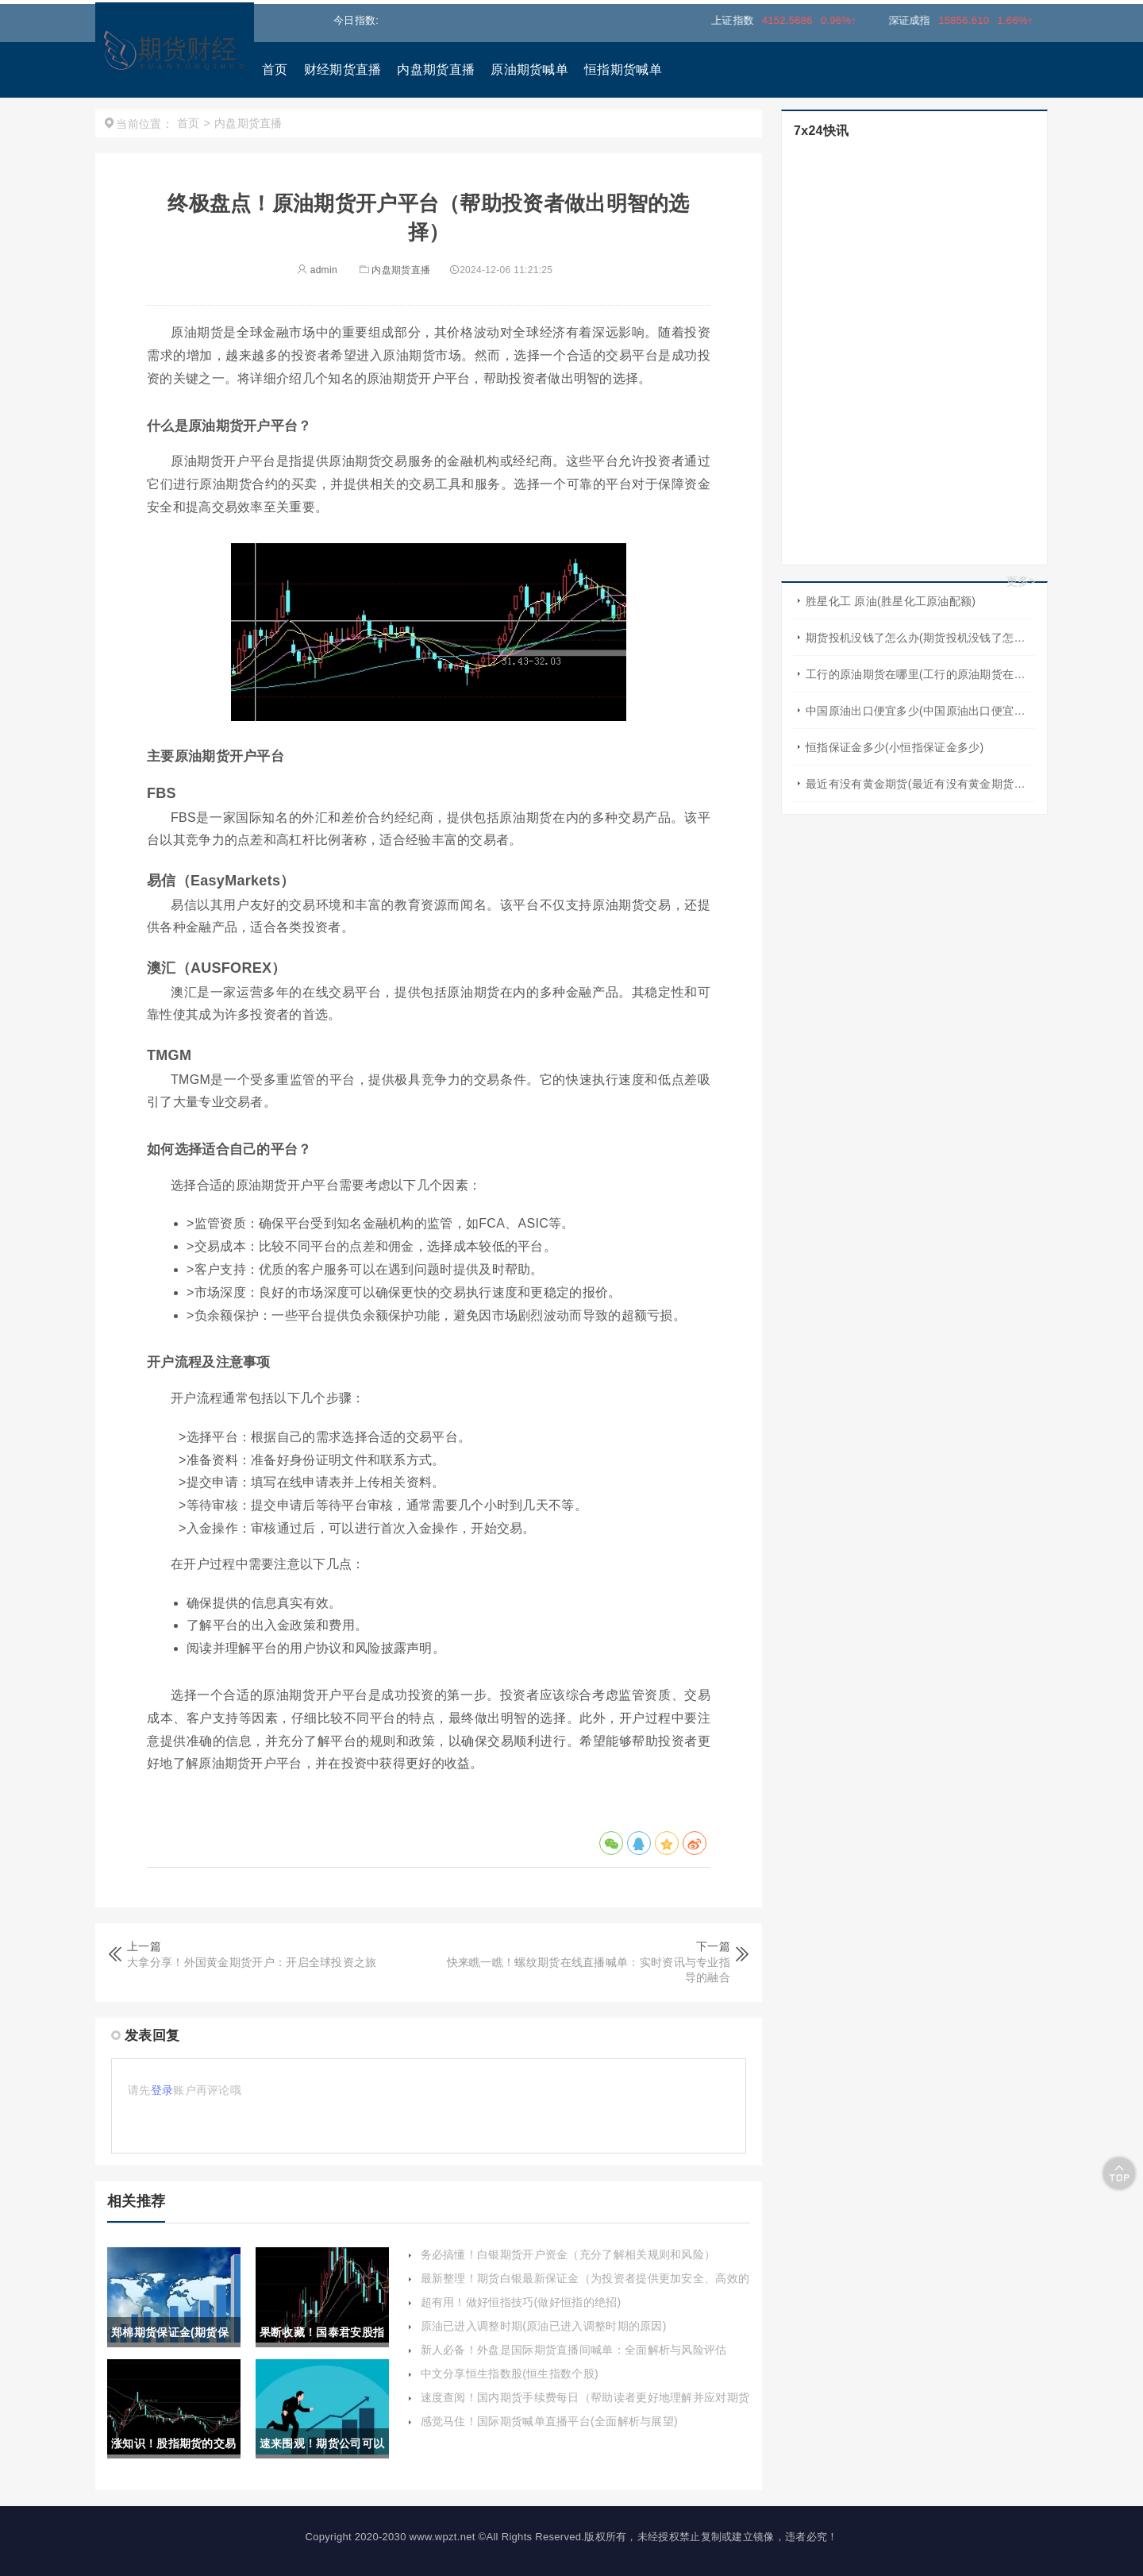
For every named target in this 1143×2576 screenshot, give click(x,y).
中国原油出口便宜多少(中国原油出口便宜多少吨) (920, 710)
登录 (162, 2090)
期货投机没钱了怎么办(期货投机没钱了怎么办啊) (920, 637)
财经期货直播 (343, 69)
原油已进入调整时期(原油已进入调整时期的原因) (544, 2326)
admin (317, 270)
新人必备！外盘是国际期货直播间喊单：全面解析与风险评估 (574, 2349)
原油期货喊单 (529, 69)
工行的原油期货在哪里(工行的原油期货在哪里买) (920, 674)
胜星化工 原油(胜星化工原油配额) (891, 601)
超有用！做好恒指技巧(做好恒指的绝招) (521, 2302)
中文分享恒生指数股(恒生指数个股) (509, 2373)
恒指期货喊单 (623, 69)
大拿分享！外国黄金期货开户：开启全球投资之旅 (252, 1962)
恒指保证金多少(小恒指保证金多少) (894, 747)
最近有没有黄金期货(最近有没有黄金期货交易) (920, 783)
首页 (275, 69)
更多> (1021, 581)
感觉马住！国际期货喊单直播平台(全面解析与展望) (550, 2421)
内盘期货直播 (436, 69)
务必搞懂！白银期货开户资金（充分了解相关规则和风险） (568, 2254)
